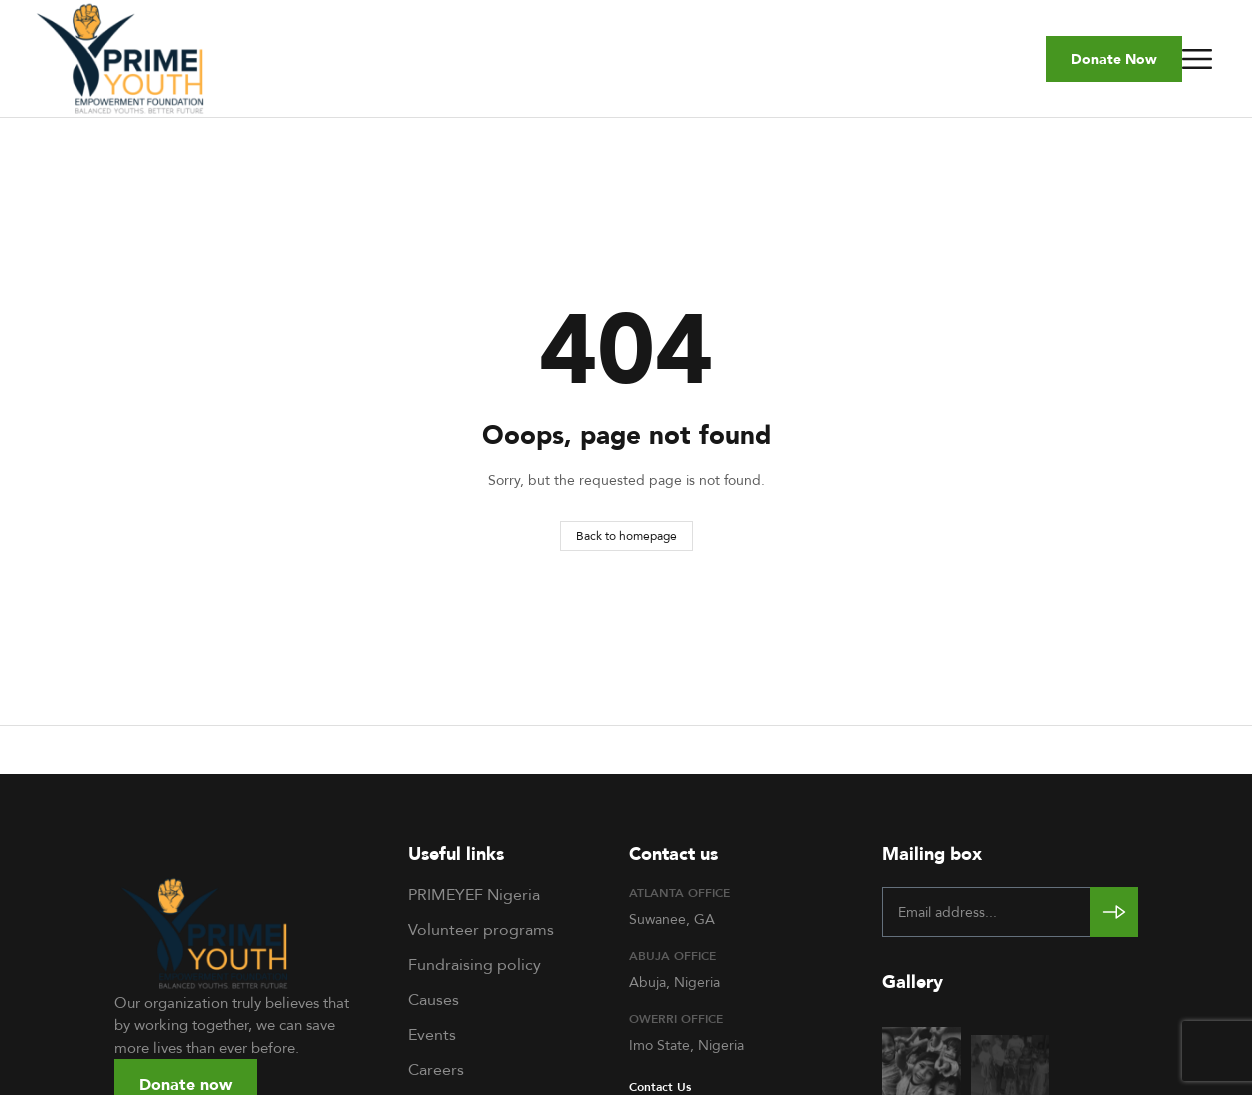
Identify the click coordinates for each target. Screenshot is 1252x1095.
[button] (1114, 59)
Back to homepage (626, 535)
